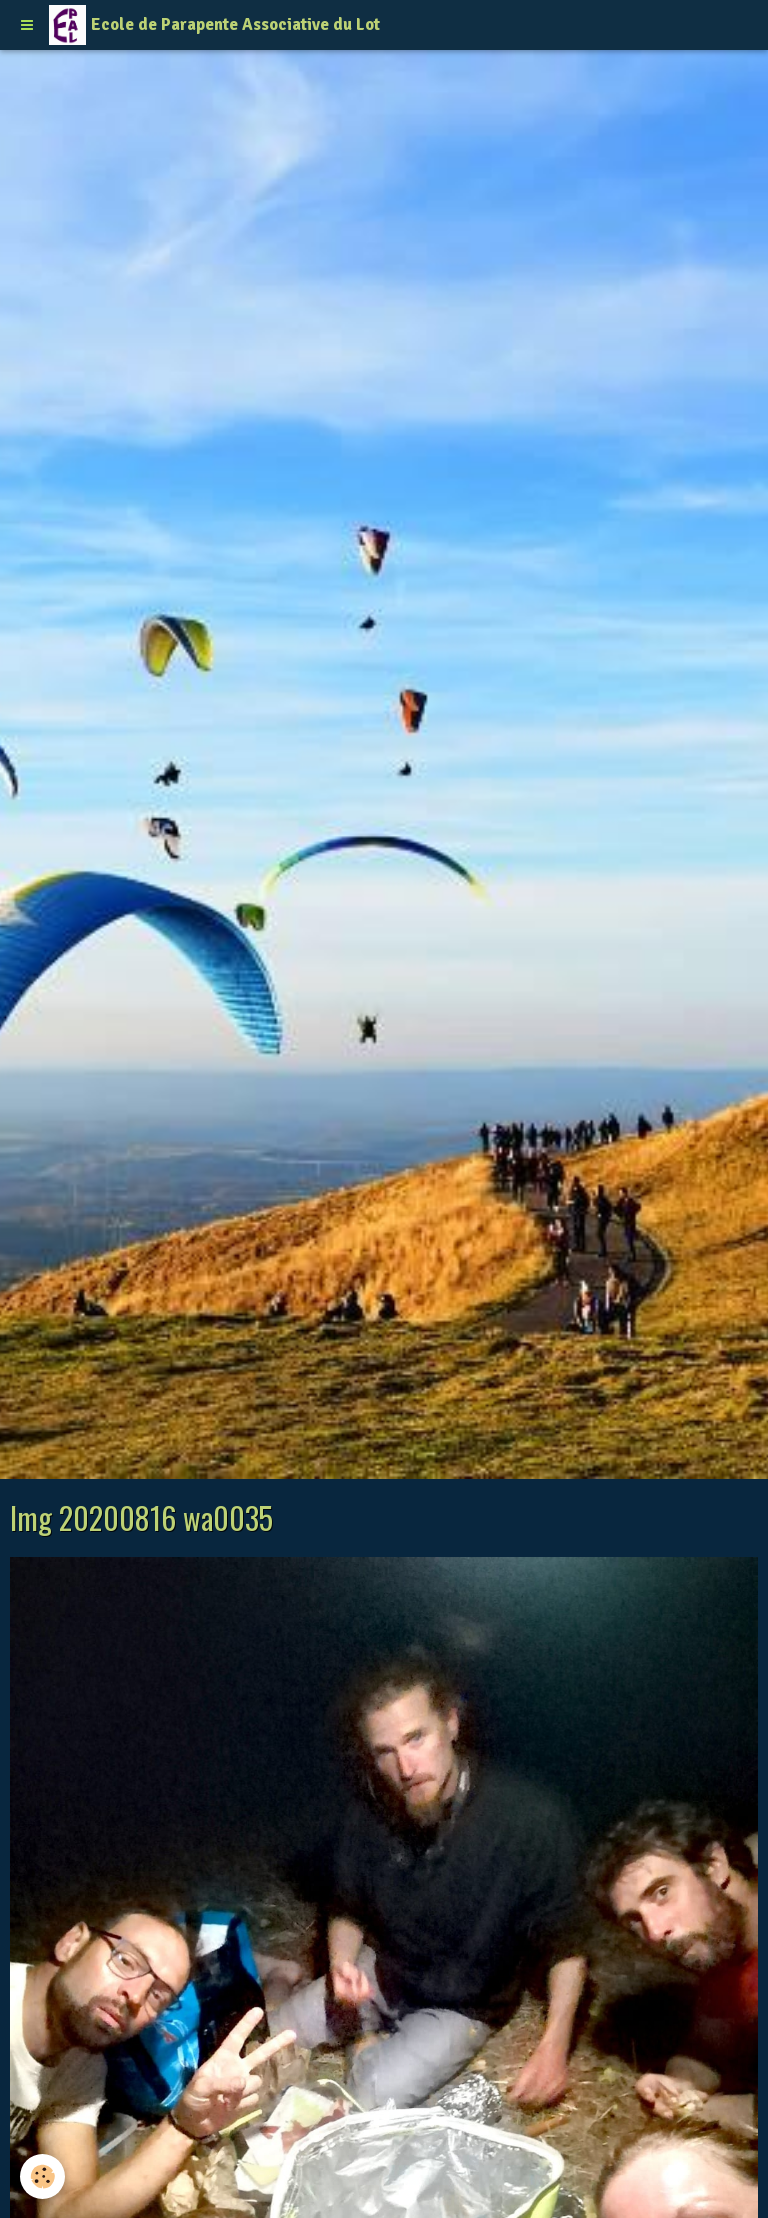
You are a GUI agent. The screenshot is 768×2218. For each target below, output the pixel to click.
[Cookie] (42, 2176)
